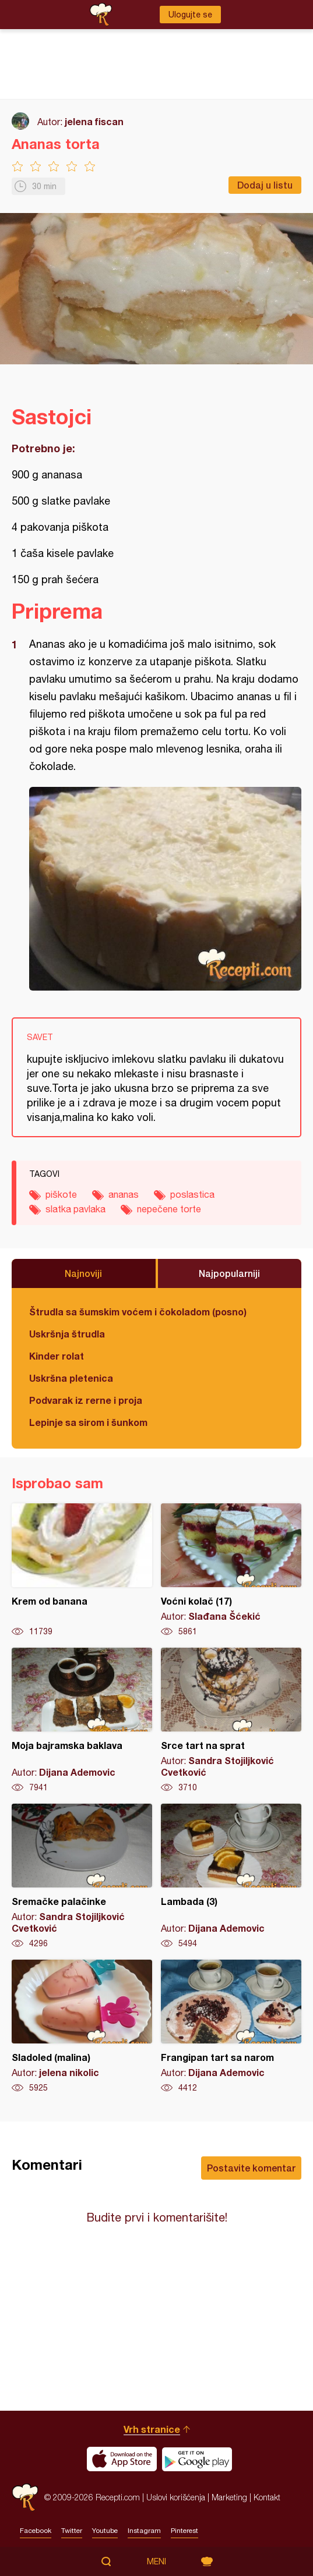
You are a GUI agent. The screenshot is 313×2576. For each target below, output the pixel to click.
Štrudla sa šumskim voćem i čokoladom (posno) (138, 1311)
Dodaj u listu (265, 184)
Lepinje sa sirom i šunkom (88, 1422)
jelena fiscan (94, 121)
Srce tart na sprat (231, 1720)
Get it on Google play (197, 2459)
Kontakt (267, 2497)
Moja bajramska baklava (82, 1720)
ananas (123, 1194)
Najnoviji (83, 1273)
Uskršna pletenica (71, 1377)
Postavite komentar (251, 2167)
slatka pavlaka (75, 1209)
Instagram (144, 2531)
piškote (61, 1194)
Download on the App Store (122, 2459)
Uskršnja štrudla (67, 1333)
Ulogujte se (190, 14)
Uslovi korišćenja (175, 2497)
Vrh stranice (152, 2429)
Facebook (35, 2531)
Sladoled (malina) (82, 2027)
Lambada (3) (231, 1876)
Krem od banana (82, 1570)
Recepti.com (25, 2497)
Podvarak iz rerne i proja (85, 1400)
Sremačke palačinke (82, 1876)
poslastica (192, 1194)
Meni (156, 2561)
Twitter (71, 2531)
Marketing (229, 2497)
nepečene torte (169, 1209)
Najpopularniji (229, 1273)
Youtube (105, 2531)
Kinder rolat (56, 1355)
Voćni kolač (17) (231, 1570)
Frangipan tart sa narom (231, 2027)
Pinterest (184, 2531)
